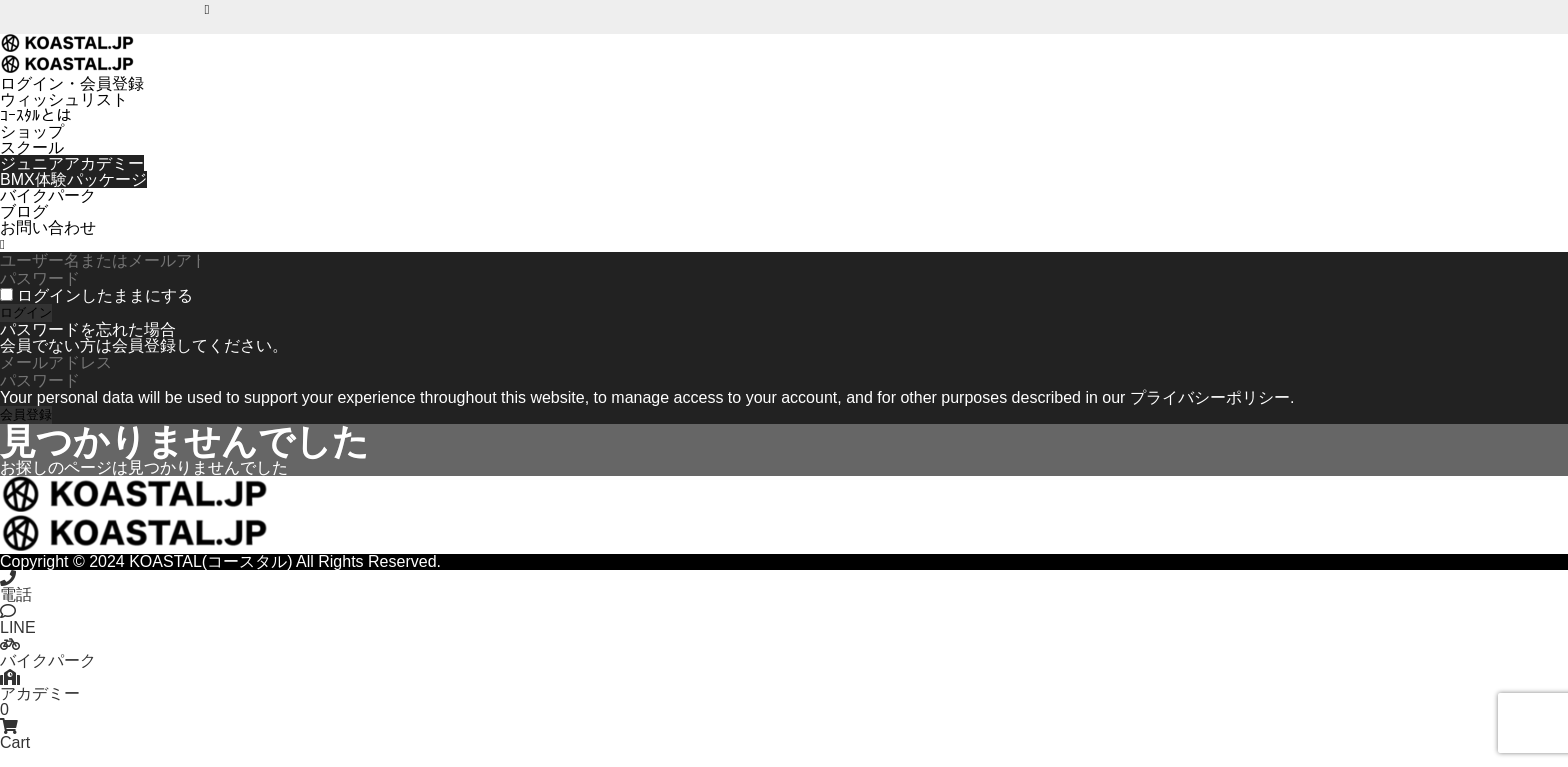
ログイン (26, 312)
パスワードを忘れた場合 (88, 329)
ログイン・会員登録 (72, 83)
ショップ (32, 131)
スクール (32, 147)
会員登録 (26, 414)
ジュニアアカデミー (72, 163)
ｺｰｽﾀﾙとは (36, 115)
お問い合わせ (48, 227)
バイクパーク (48, 195)
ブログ (24, 211)
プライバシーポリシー (1210, 397)
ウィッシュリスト (64, 99)
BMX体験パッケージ (73, 179)
